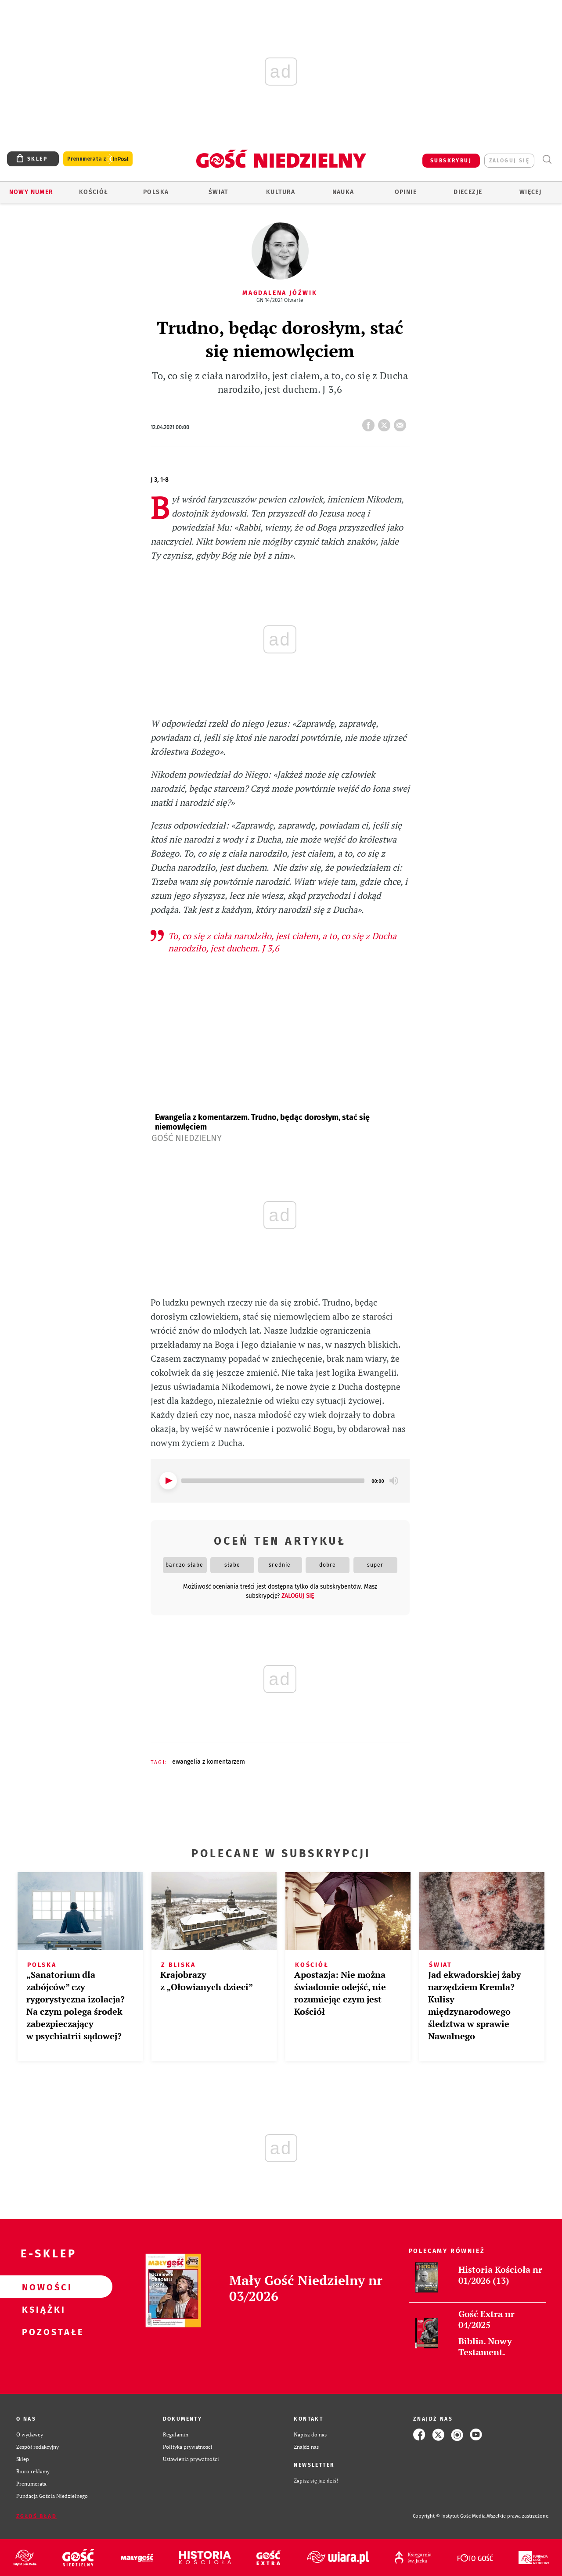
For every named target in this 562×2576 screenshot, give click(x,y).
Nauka (343, 192)
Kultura (280, 192)
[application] (280, 1481)
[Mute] (393, 1480)
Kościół (93, 192)
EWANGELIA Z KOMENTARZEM (208, 1761)
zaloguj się (509, 161)
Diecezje (468, 192)
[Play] (168, 1480)
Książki (42, 2309)
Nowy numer (31, 192)
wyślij (402, 422)
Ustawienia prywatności (191, 2459)
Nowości (42, 2287)
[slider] (273, 1480)
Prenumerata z (98, 159)
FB (370, 422)
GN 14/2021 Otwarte (279, 300)
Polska (156, 192)
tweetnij (386, 422)
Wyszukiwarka (547, 159)
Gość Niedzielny (186, 1138)
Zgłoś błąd (36, 2516)
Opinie (406, 192)
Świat (218, 192)
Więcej (530, 192)
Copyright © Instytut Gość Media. (450, 2516)
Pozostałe (42, 2331)
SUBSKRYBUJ (451, 161)
